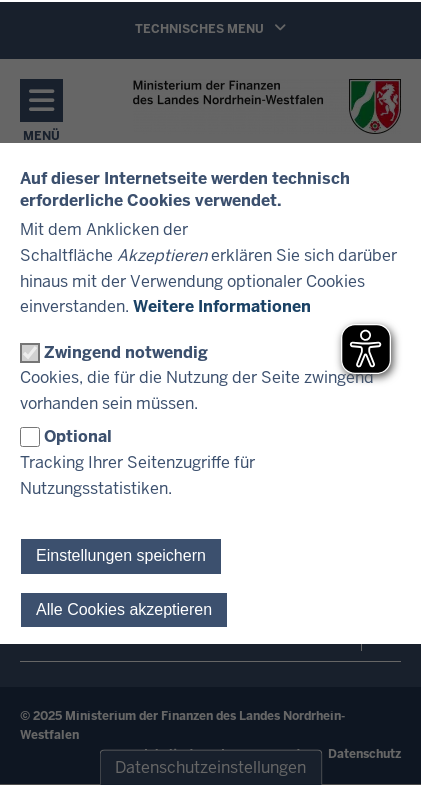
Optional (78, 436)
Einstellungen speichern (121, 555)
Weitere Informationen (222, 306)
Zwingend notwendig (126, 352)
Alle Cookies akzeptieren (124, 609)
